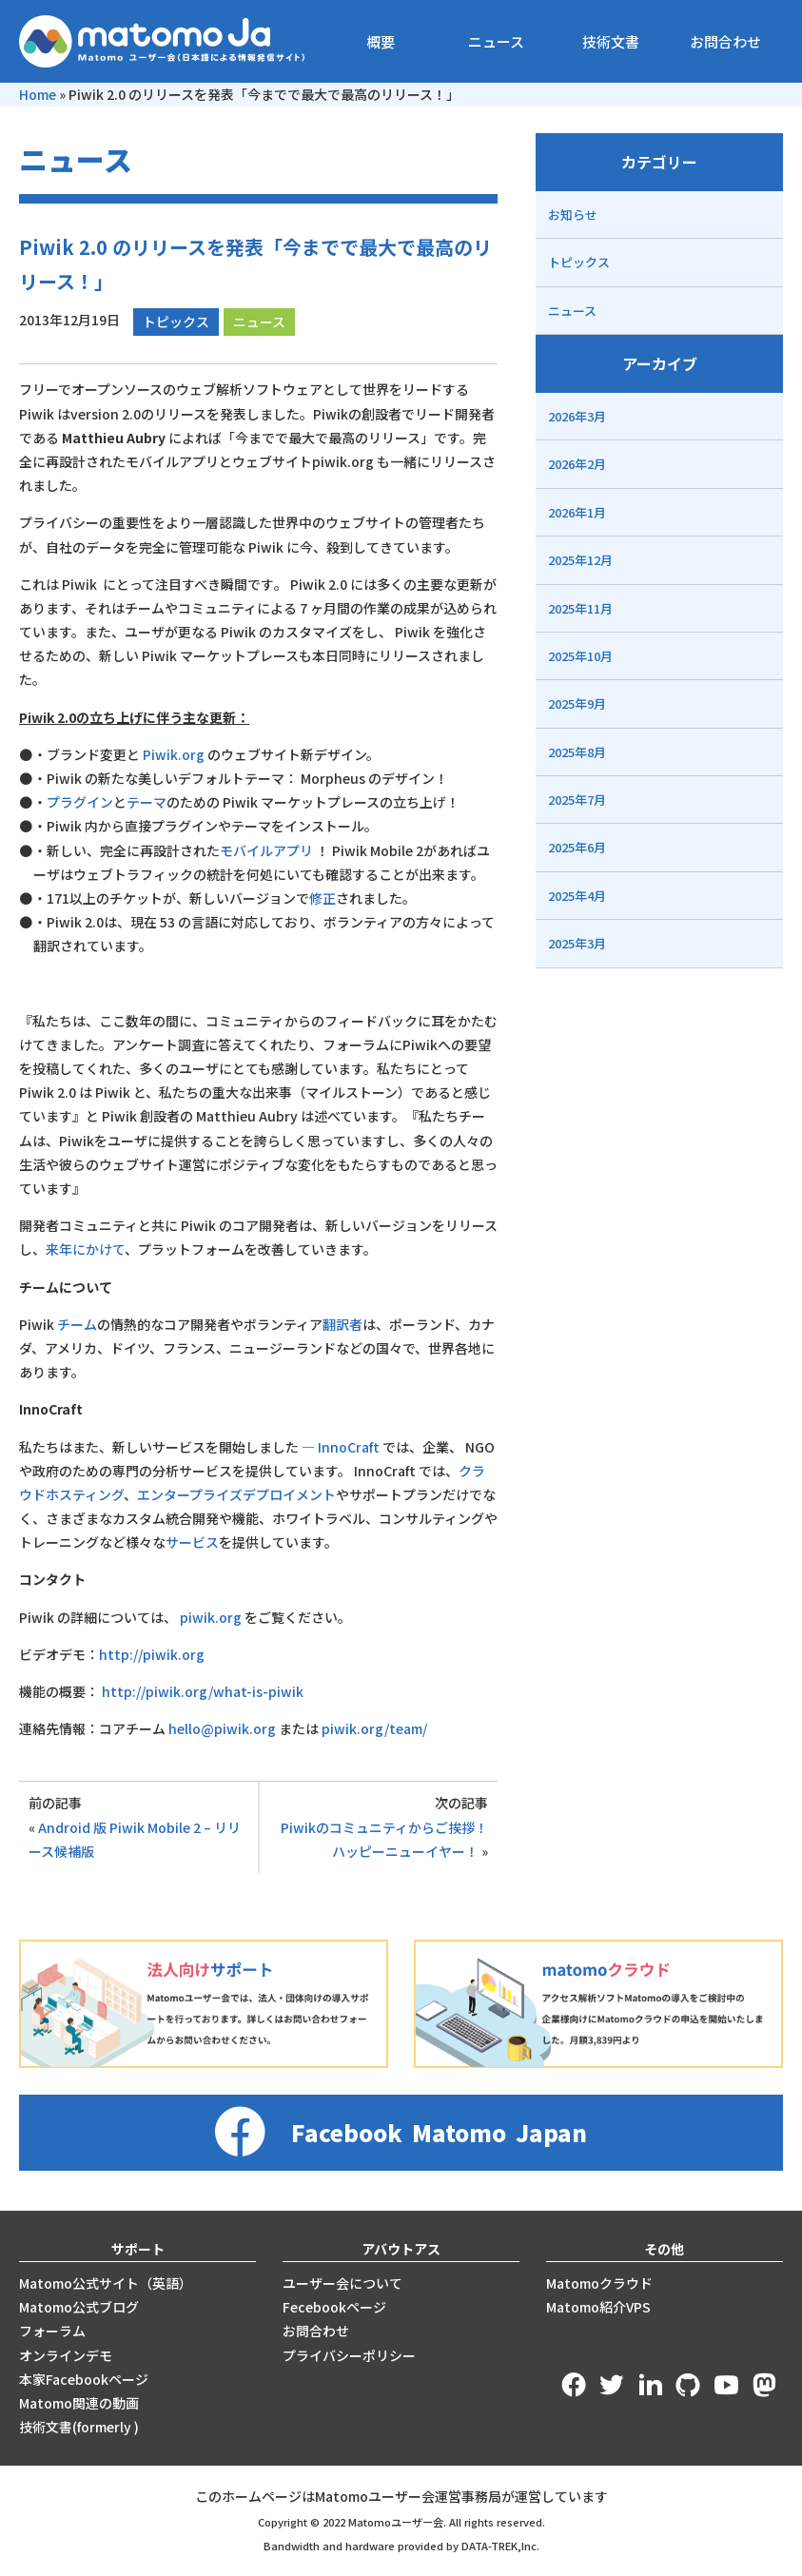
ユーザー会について (342, 2283)
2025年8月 (577, 752)
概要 (380, 41)
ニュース (496, 41)
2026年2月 (577, 464)
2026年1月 (577, 512)
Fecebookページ (334, 2306)
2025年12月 (580, 560)
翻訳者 (342, 1324)
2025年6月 (577, 847)
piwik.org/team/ (374, 1728)
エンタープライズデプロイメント (236, 1494)
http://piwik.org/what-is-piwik (202, 1691)
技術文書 (610, 41)
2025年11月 (580, 608)
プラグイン (80, 801)
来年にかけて (85, 1249)
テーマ (146, 801)
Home (37, 94)
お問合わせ (725, 41)
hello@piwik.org (222, 1728)
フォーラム (52, 2330)
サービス (192, 1541)
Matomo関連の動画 (79, 2402)
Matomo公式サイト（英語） (105, 2283)
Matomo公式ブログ (79, 2306)
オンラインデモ (65, 2355)
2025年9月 (577, 703)
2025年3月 (577, 943)
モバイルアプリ (266, 850)
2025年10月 (580, 656)
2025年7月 (577, 799)
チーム (77, 1324)
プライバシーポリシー (349, 2355)
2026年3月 (577, 416)
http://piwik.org (152, 1654)
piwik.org (211, 1617)
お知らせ (572, 214)
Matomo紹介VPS (598, 2306)
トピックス (176, 321)
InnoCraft (349, 1446)
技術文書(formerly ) (79, 2426)
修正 (322, 897)
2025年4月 (577, 896)
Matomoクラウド (599, 2283)
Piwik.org (174, 754)
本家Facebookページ (83, 2379)
